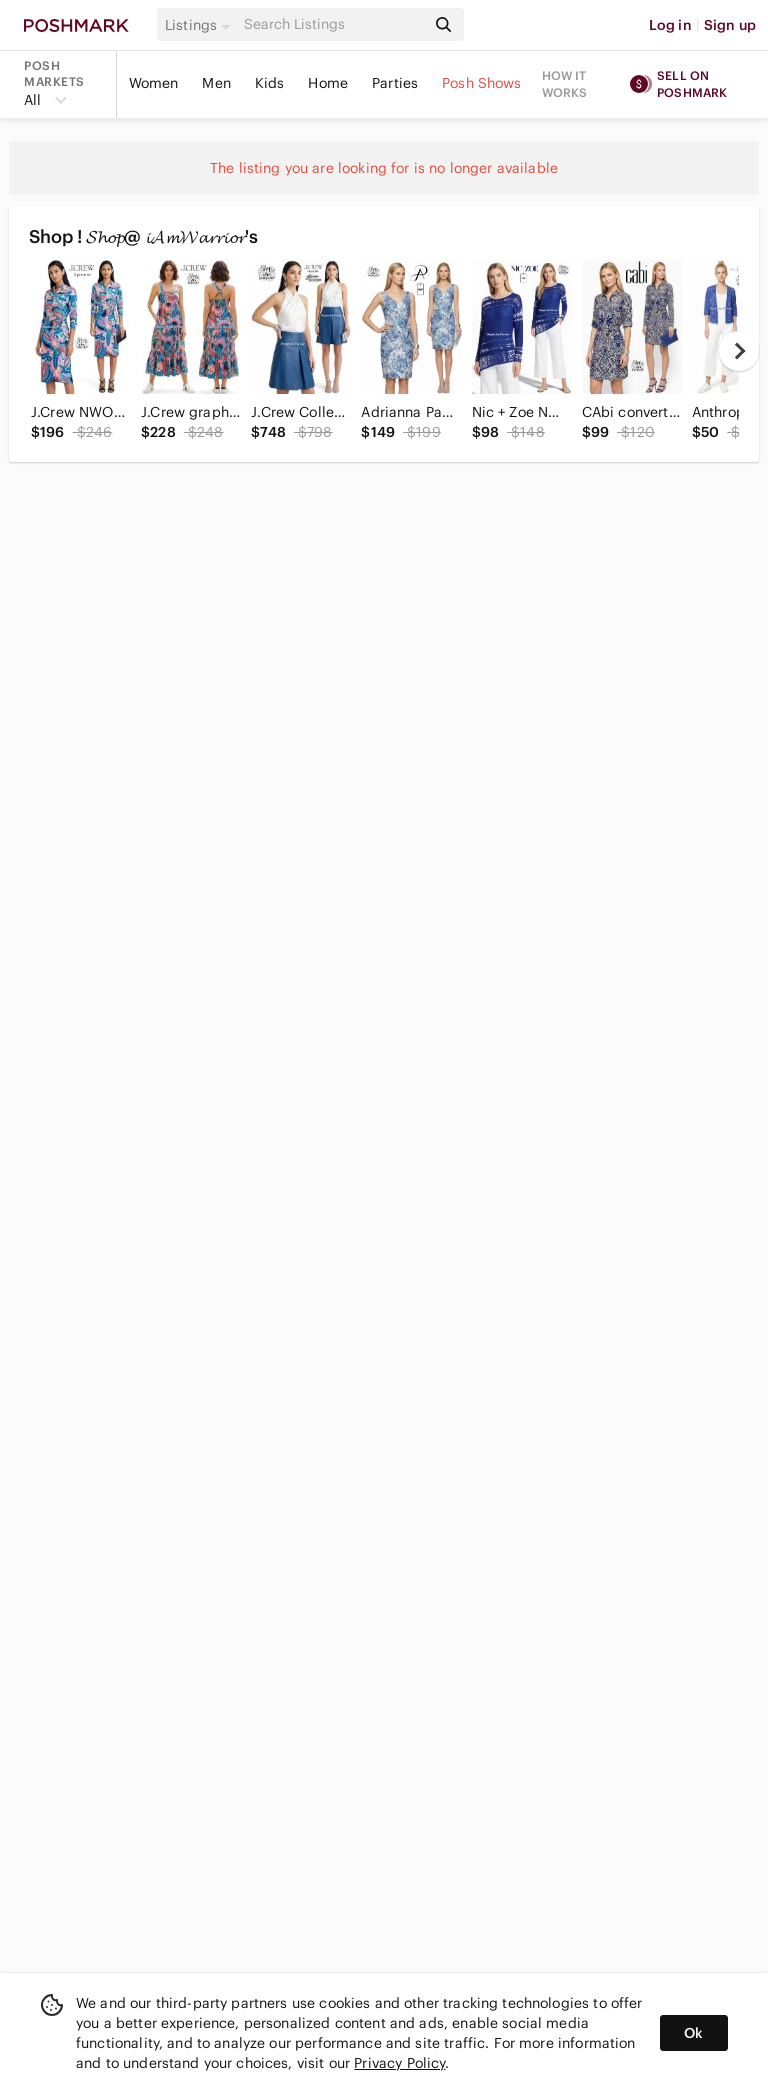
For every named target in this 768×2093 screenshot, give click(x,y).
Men (216, 83)
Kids (270, 83)
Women (154, 83)
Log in (670, 25)
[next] (739, 351)
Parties (395, 83)
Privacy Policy (399, 2063)
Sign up (730, 25)
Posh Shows (482, 83)
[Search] (333, 24)
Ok (693, 2033)
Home (328, 83)
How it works (565, 84)
